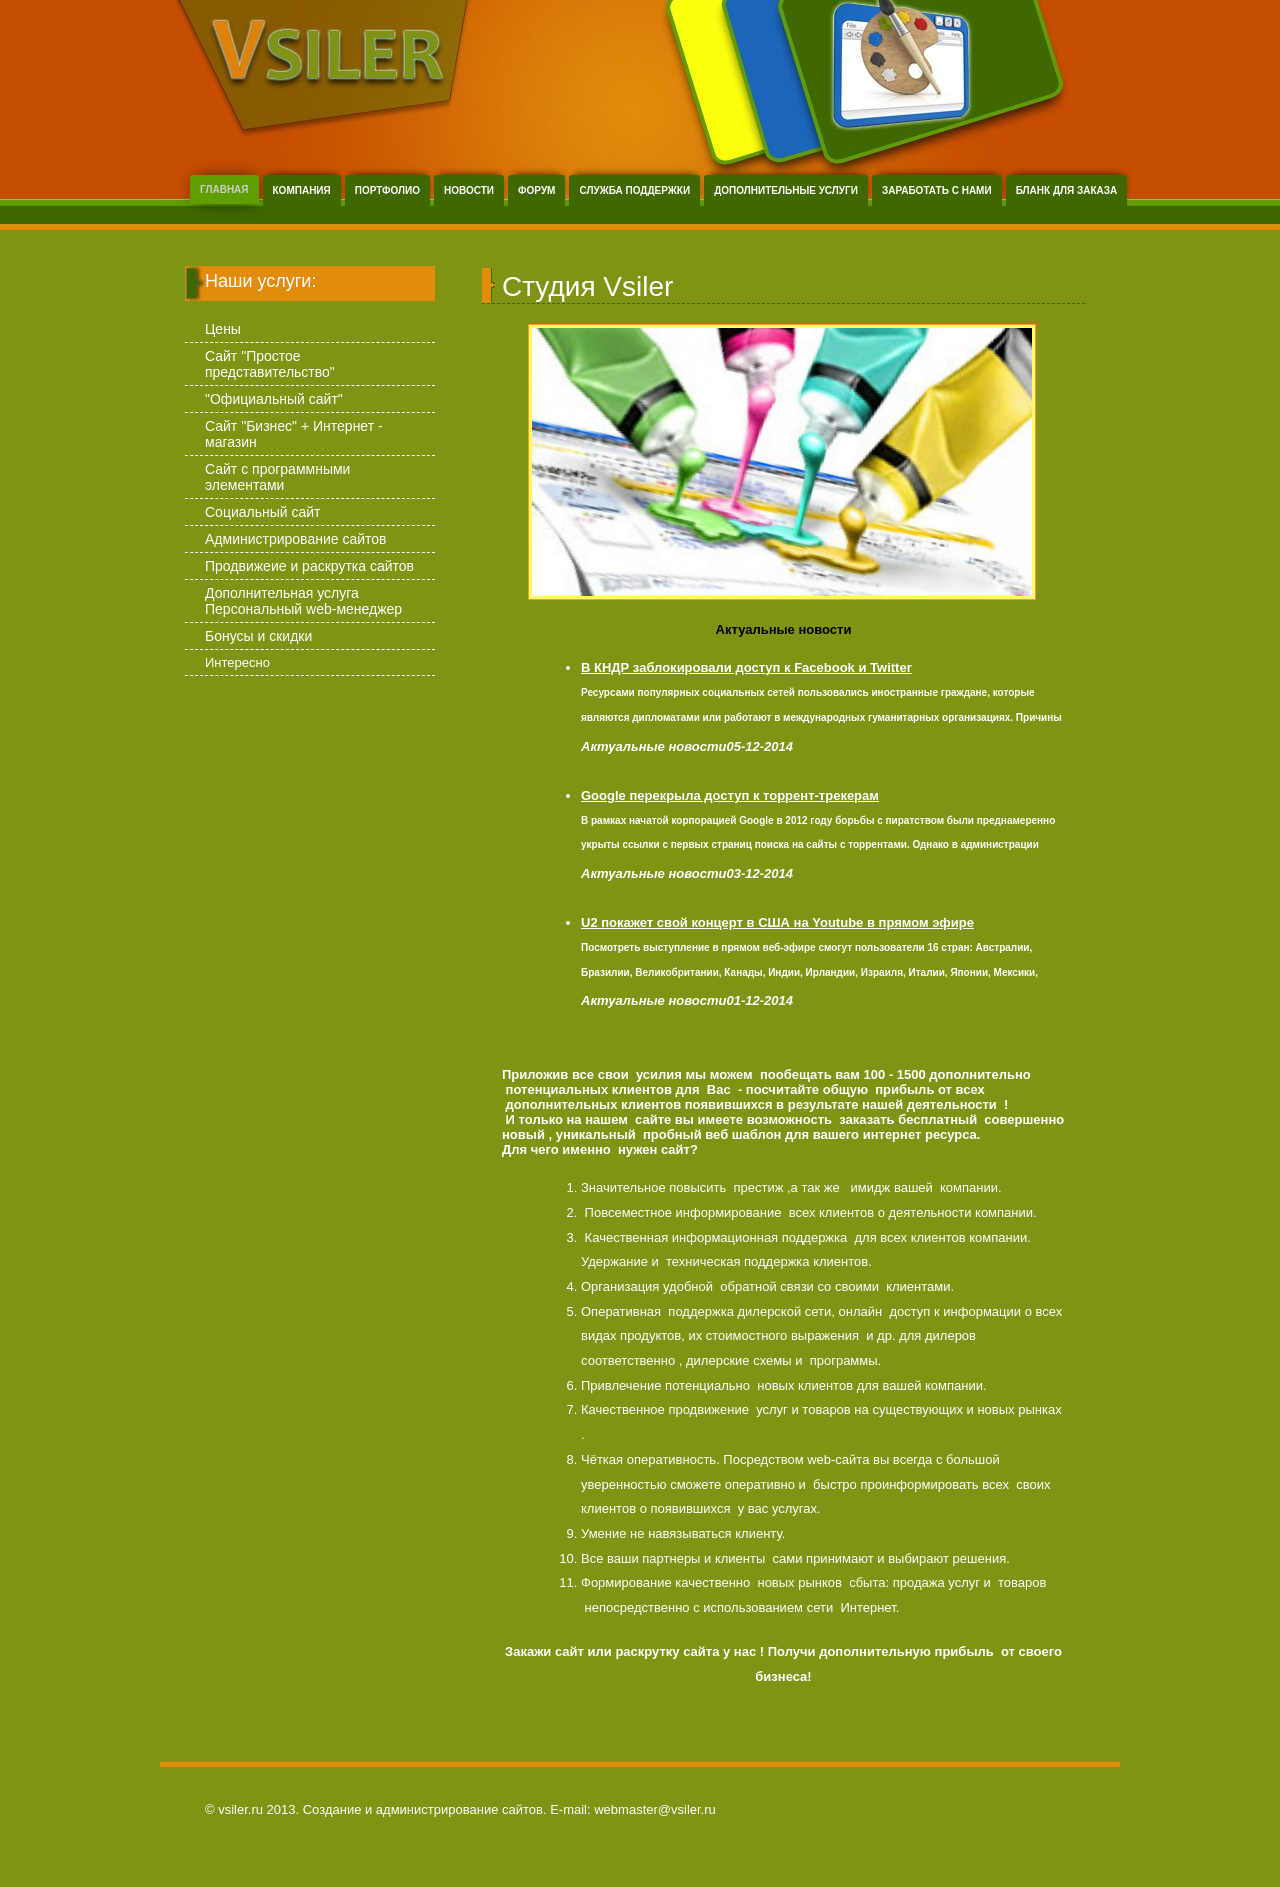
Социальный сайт (263, 512)
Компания (302, 190)
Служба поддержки (634, 190)
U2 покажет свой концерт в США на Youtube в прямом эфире (777, 922)
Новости (469, 190)
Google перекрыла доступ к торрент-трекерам (730, 795)
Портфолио (387, 190)
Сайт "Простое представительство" (270, 364)
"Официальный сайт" (274, 399)
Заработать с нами (937, 190)
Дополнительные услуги (786, 190)
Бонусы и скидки (258, 636)
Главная (224, 189)
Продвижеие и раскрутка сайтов (309, 566)
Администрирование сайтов (295, 539)
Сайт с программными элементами (277, 477)
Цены (223, 329)
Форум (536, 190)
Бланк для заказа (1067, 190)
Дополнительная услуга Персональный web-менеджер (303, 601)
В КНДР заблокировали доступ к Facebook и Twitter (746, 667)
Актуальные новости (784, 629)
